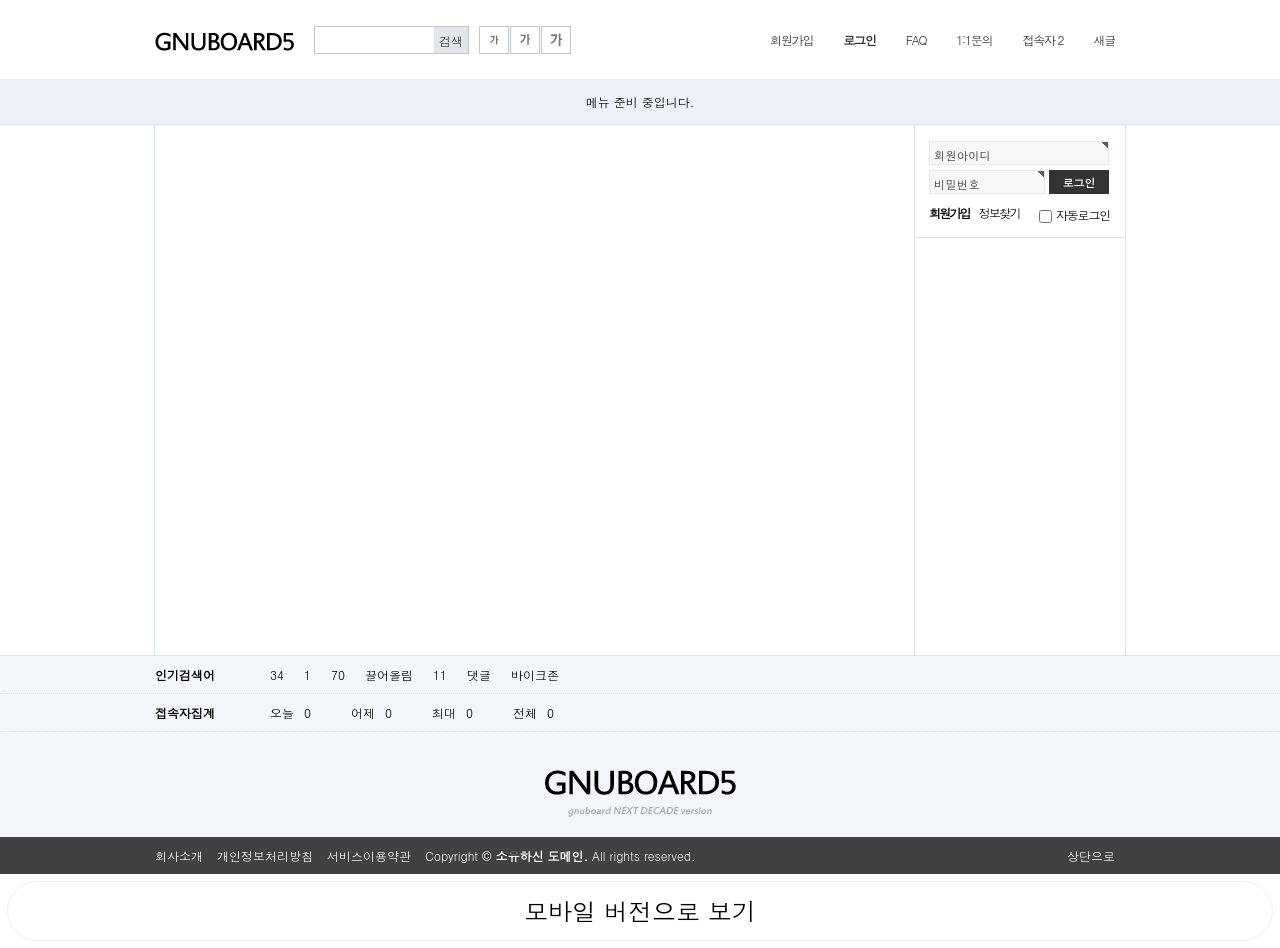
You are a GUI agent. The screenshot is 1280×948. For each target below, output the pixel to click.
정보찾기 (999, 212)
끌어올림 (389, 674)
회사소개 (179, 855)
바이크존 (535, 674)
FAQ (916, 39)
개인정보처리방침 (265, 855)
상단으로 (1091, 855)
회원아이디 (962, 155)
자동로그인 (1083, 214)
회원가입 (791, 39)
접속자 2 (1042, 39)
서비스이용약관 (369, 855)
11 (440, 674)
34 (277, 674)
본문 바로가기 (0, 0)
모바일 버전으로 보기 (640, 911)
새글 (1104, 39)
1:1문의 (974, 39)
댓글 (479, 674)
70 (338, 674)
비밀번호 (957, 184)
